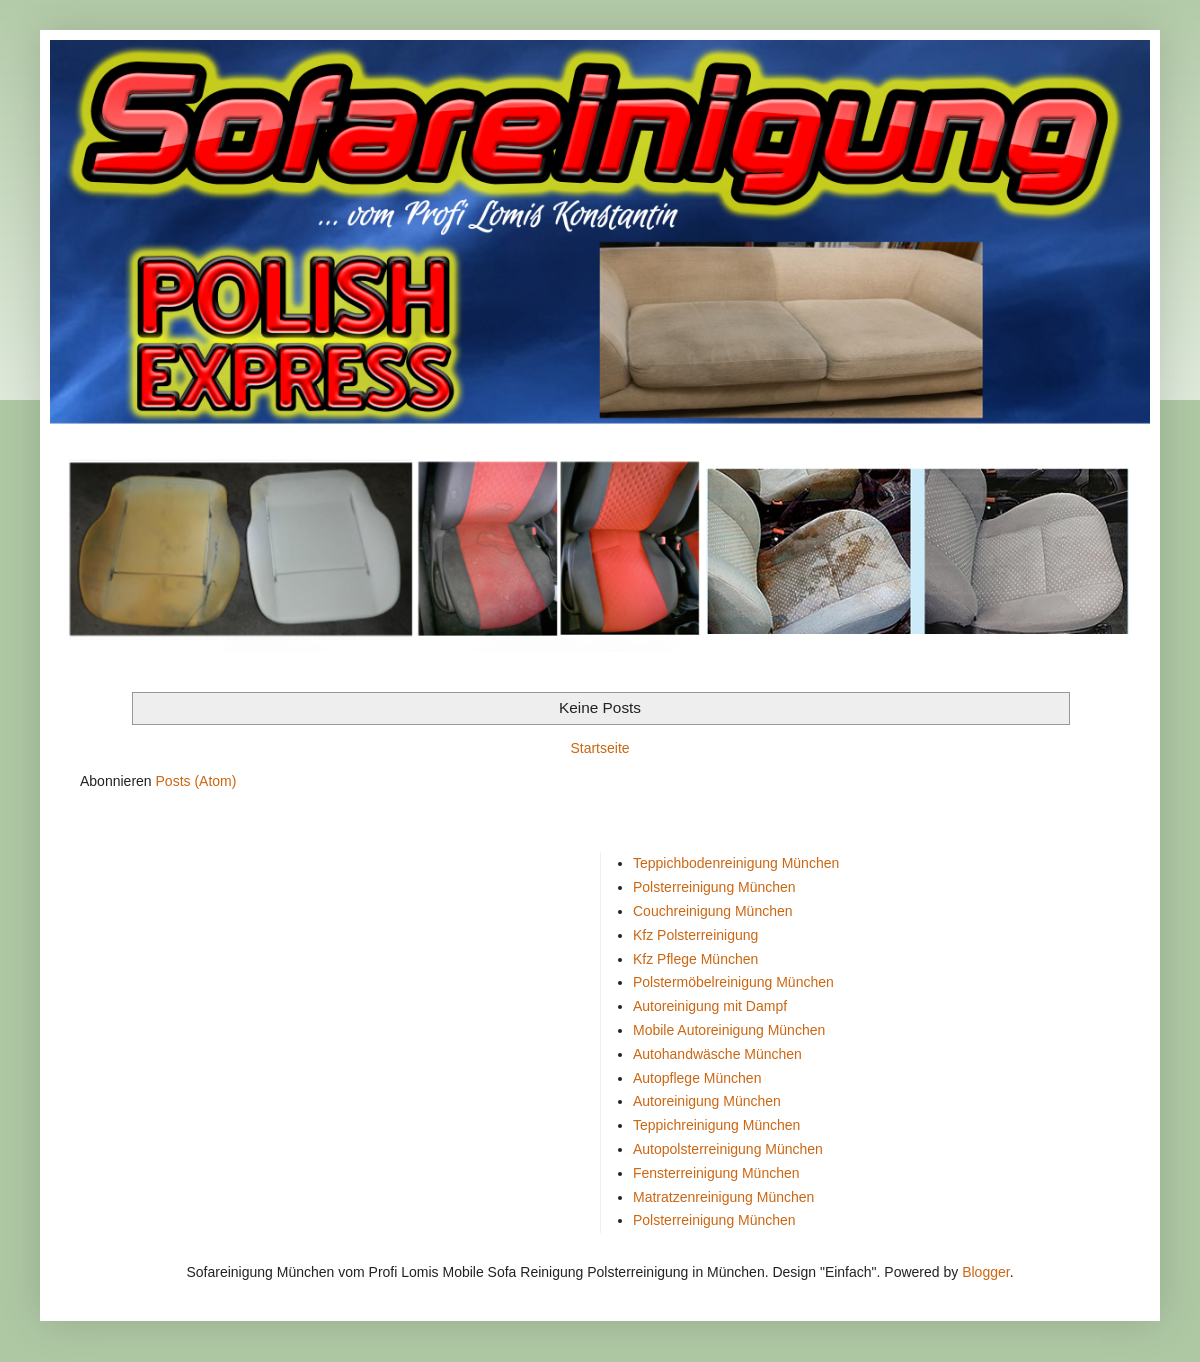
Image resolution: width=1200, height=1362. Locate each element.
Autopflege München (697, 1078)
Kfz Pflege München (695, 959)
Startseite (599, 748)
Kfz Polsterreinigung (695, 935)
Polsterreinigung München (714, 887)
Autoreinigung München (707, 1101)
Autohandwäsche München (717, 1054)
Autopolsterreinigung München (728, 1149)
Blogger (985, 1272)
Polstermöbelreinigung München (733, 982)
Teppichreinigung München (716, 1125)
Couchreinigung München (713, 911)
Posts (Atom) (196, 781)
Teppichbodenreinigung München (736, 863)
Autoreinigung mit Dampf (710, 1006)
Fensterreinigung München (716, 1173)
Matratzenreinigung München (723, 1197)
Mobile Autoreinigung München (729, 1030)
